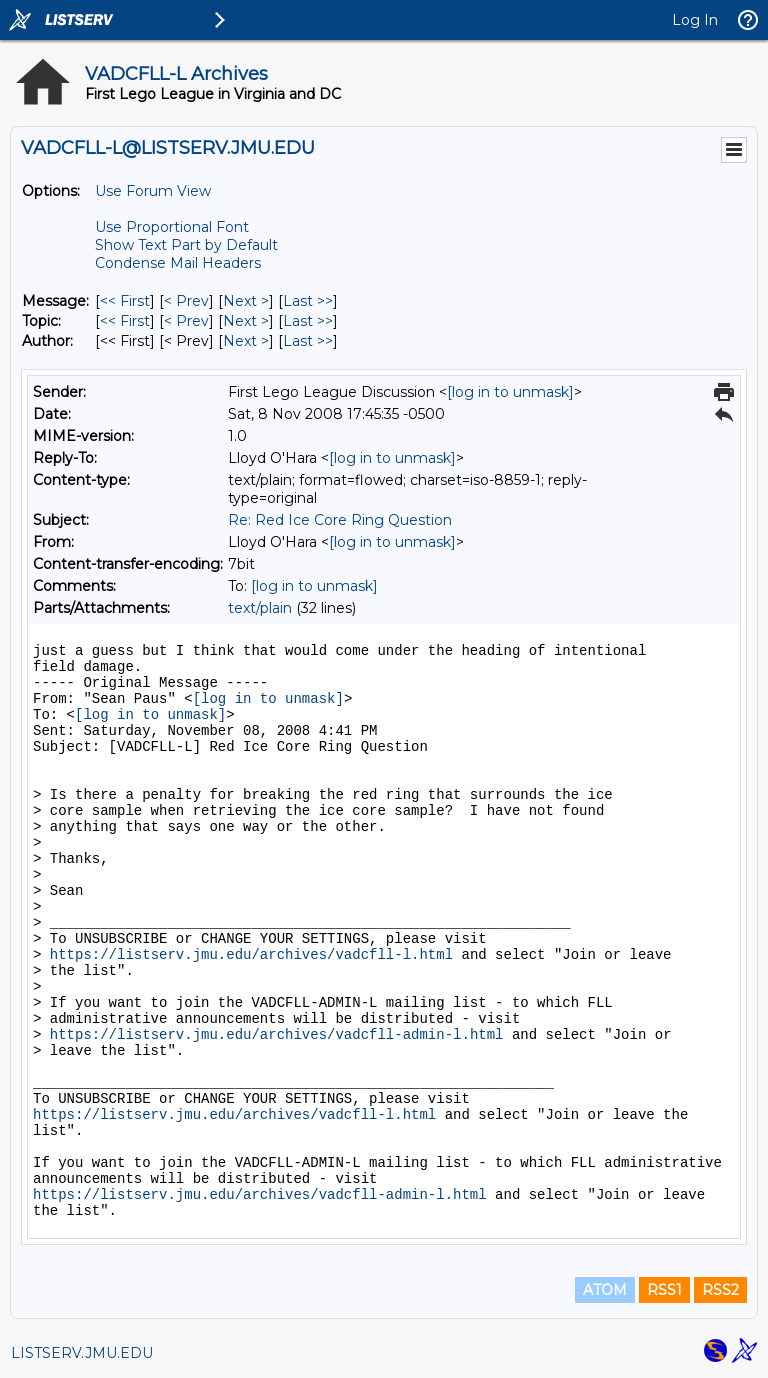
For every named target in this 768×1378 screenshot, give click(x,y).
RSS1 (664, 1290)
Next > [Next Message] (246, 301)
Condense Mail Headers (178, 263)
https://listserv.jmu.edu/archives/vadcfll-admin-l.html (277, 1035)
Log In (695, 20)
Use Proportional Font (172, 227)
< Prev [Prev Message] (186, 301)
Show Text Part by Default (186, 245)
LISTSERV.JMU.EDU (82, 1353)
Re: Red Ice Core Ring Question (340, 520)
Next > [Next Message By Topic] (246, 321)
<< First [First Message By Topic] (125, 321)
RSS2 (720, 1290)
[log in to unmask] (510, 392)
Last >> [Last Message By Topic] (308, 321)
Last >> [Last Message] (308, 301)
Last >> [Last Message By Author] (308, 341)
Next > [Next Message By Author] (246, 341)
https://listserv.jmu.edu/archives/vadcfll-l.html (251, 955)
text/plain (260, 608)
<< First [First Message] (125, 301)
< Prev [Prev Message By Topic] (186, 321)
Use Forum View (153, 191)
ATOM (605, 1290)
